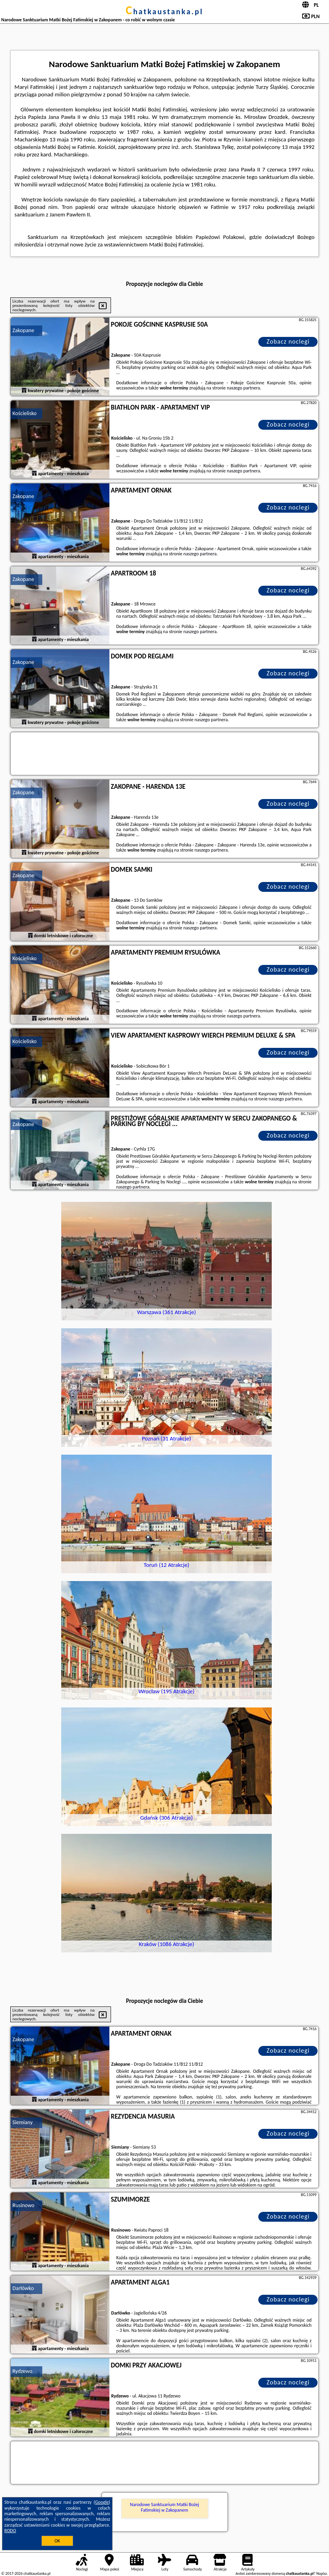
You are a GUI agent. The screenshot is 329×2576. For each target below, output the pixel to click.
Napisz (321, 2573)
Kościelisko (25, 413)
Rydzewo (22, 2371)
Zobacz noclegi (288, 341)
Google (102, 2502)
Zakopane (23, 330)
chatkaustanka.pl (164, 11)
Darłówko (23, 2288)
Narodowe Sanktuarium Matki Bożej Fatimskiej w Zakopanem (164, 2507)
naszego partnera (243, 388)
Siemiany (23, 2122)
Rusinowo (24, 2205)
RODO (10, 2530)
